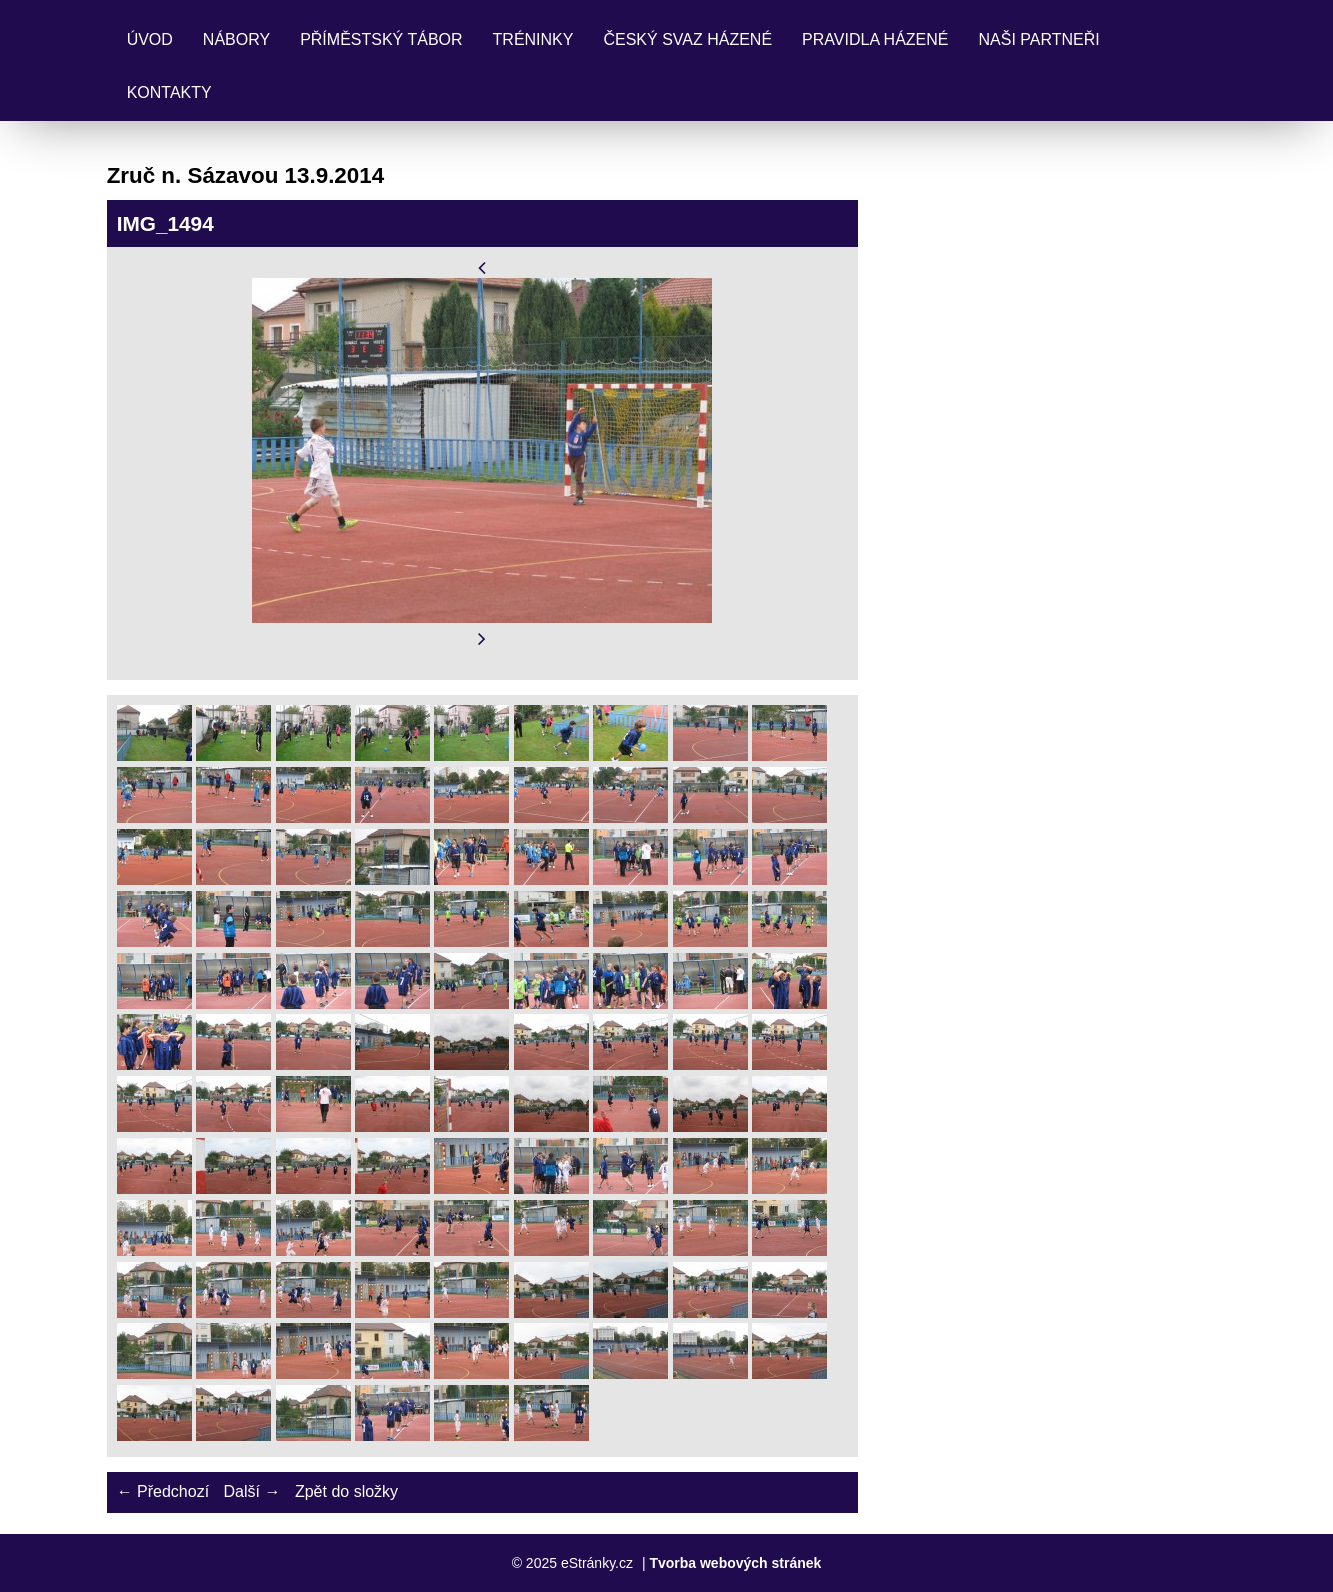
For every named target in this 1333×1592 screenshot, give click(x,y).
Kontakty (169, 92)
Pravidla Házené (875, 39)
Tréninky (533, 39)
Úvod (150, 39)
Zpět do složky (346, 1491)
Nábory (236, 39)
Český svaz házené (687, 39)
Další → (252, 1491)
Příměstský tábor (381, 39)
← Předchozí (163, 1491)
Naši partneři (1039, 39)
